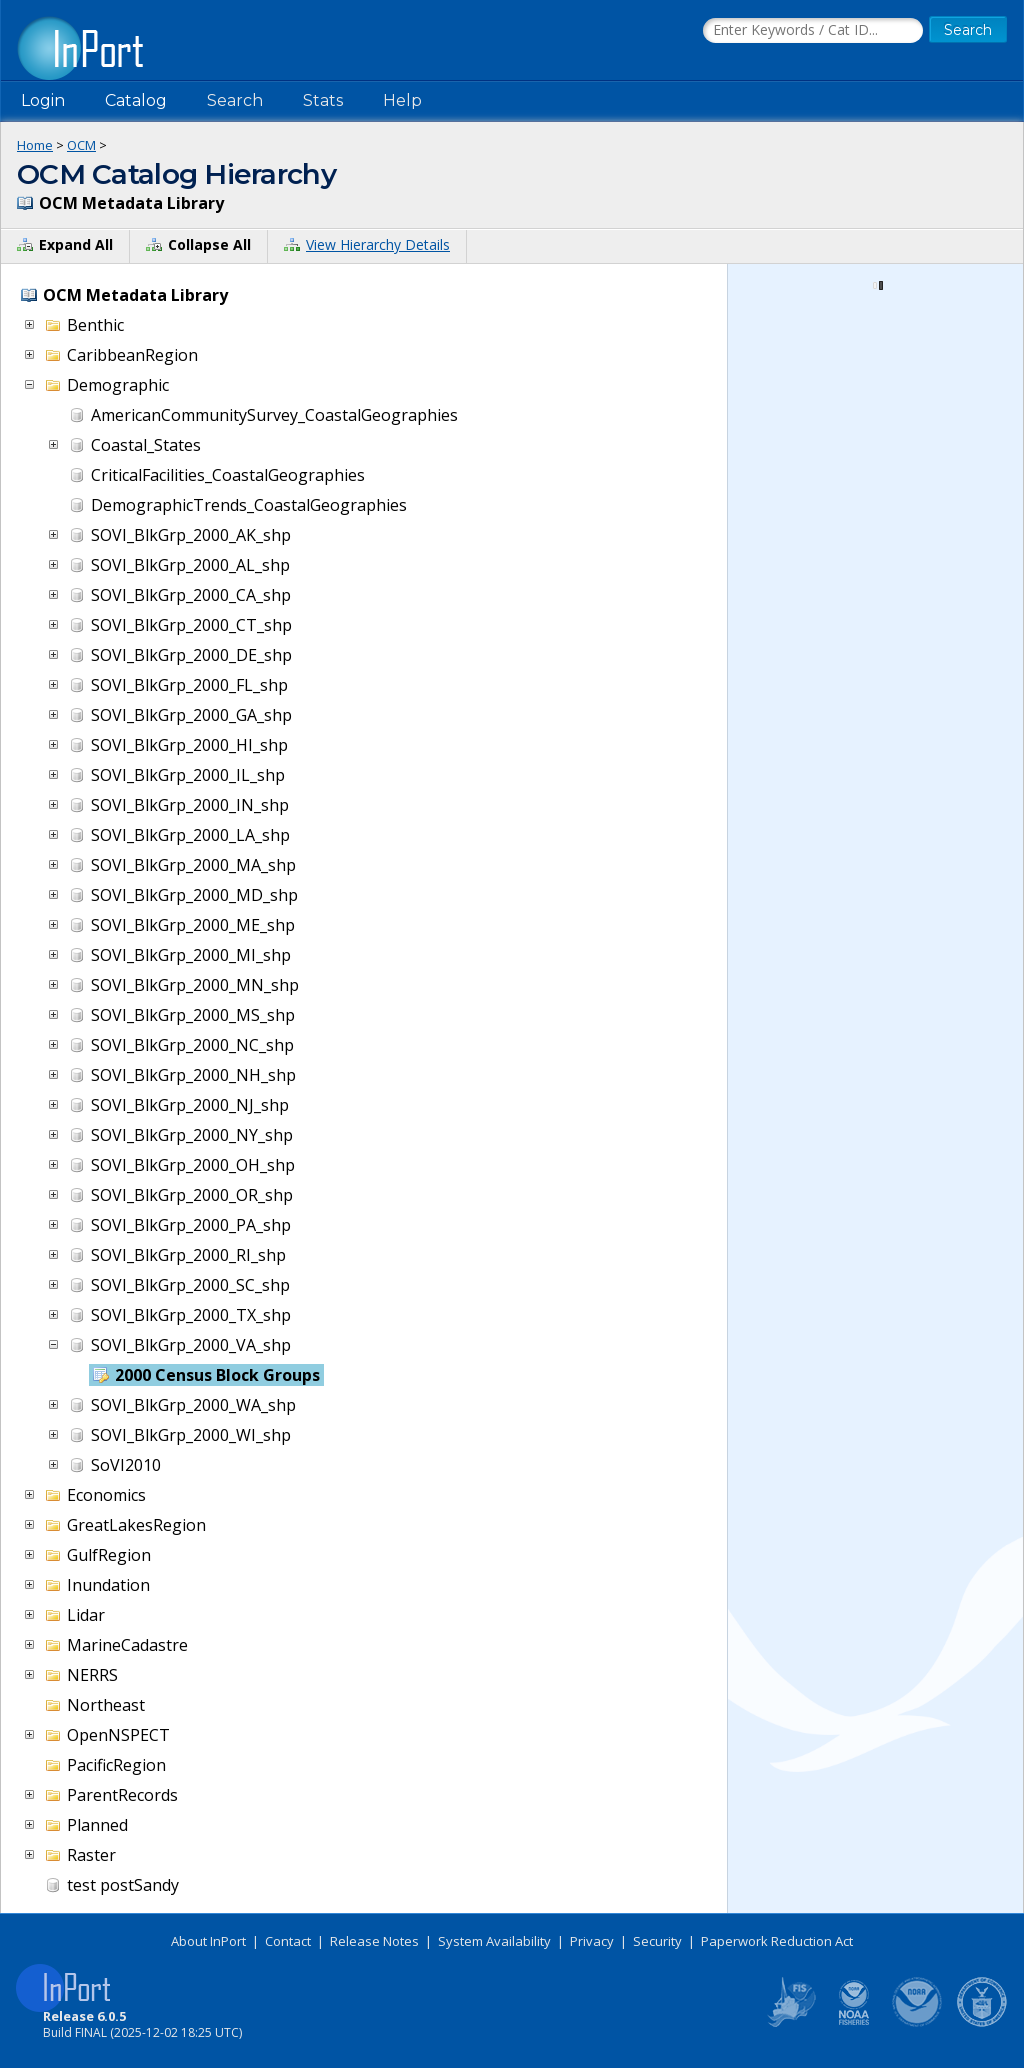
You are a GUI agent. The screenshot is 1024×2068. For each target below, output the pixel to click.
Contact (288, 1941)
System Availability (494, 1941)
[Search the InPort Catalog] (813, 31)
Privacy (592, 1941)
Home (35, 145)
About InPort (208, 1941)
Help (402, 100)
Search (235, 100)
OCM (81, 145)
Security (657, 1941)
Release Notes (374, 1941)
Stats (323, 100)
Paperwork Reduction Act (777, 1941)
